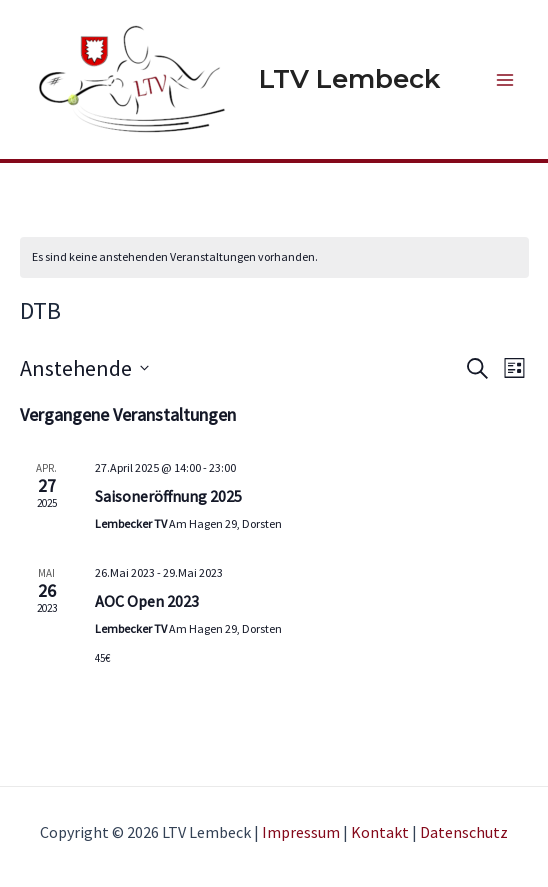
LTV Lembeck (349, 79)
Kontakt (380, 832)
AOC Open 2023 (147, 601)
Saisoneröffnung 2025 (168, 496)
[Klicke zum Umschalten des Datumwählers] (84, 368)
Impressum (301, 832)
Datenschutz (464, 832)
